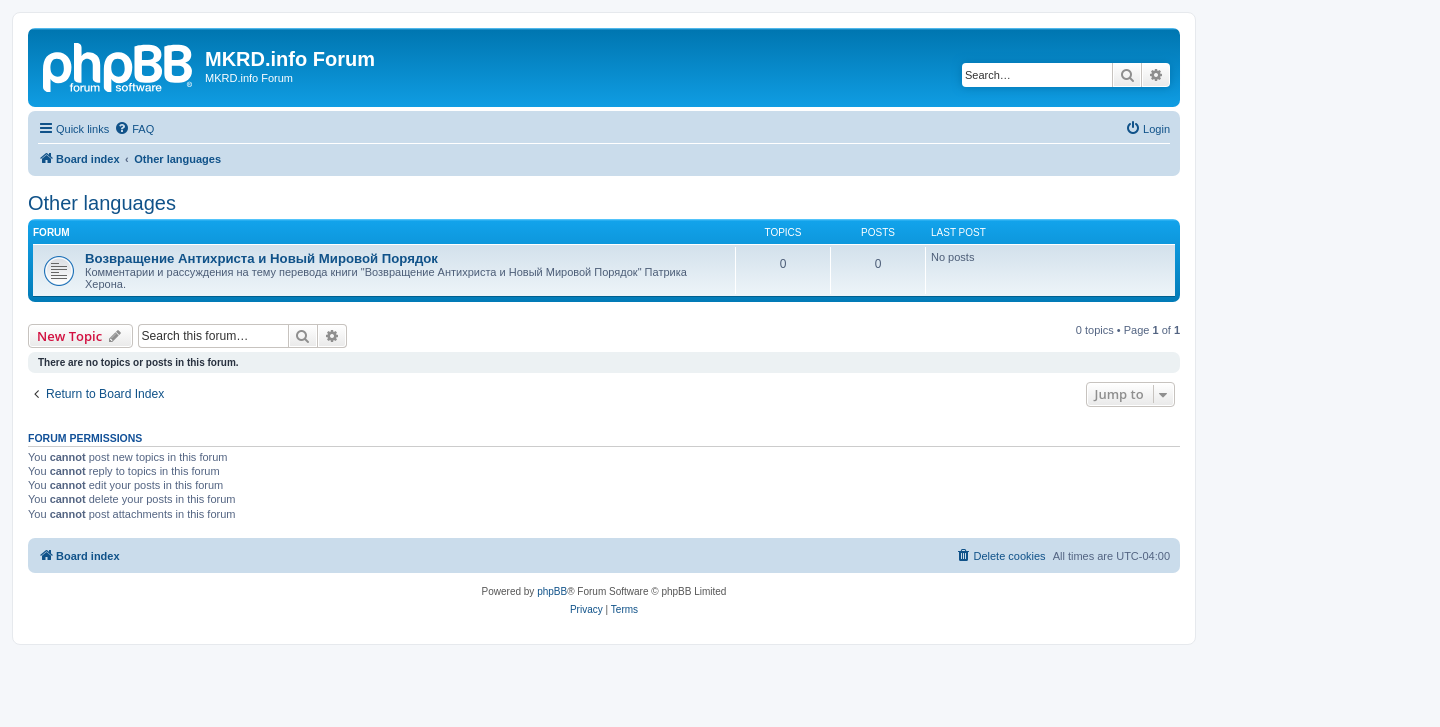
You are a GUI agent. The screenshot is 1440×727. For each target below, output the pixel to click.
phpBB (552, 591)
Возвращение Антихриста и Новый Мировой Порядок (261, 258)
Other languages (102, 203)
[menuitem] (134, 129)
